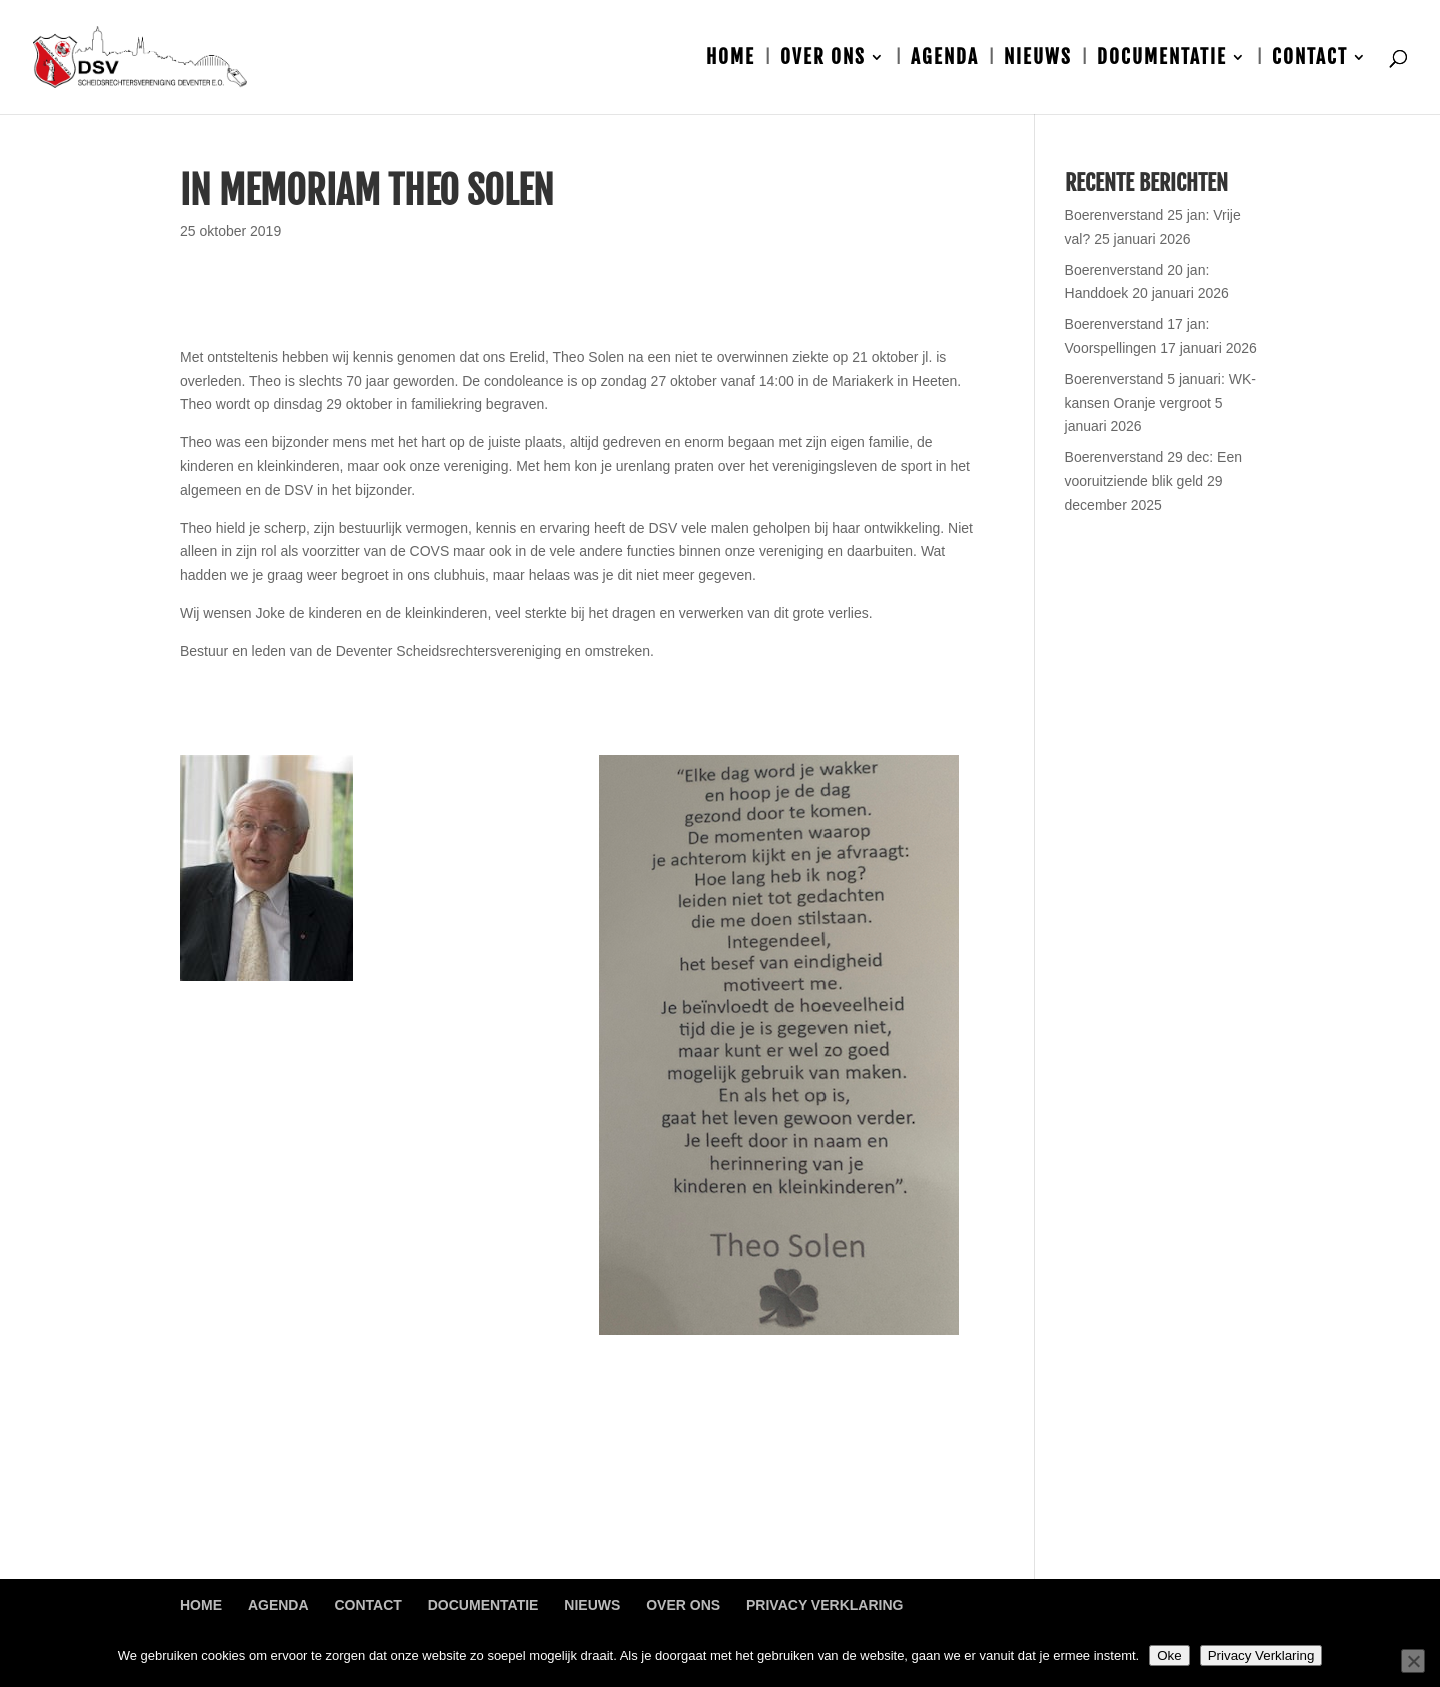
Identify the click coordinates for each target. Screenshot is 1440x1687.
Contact (1310, 59)
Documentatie (1162, 59)
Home (730, 59)
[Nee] (1413, 1661)
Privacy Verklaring (824, 1605)
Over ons (823, 59)
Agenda (945, 59)
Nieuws (1038, 59)
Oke (1169, 1655)
